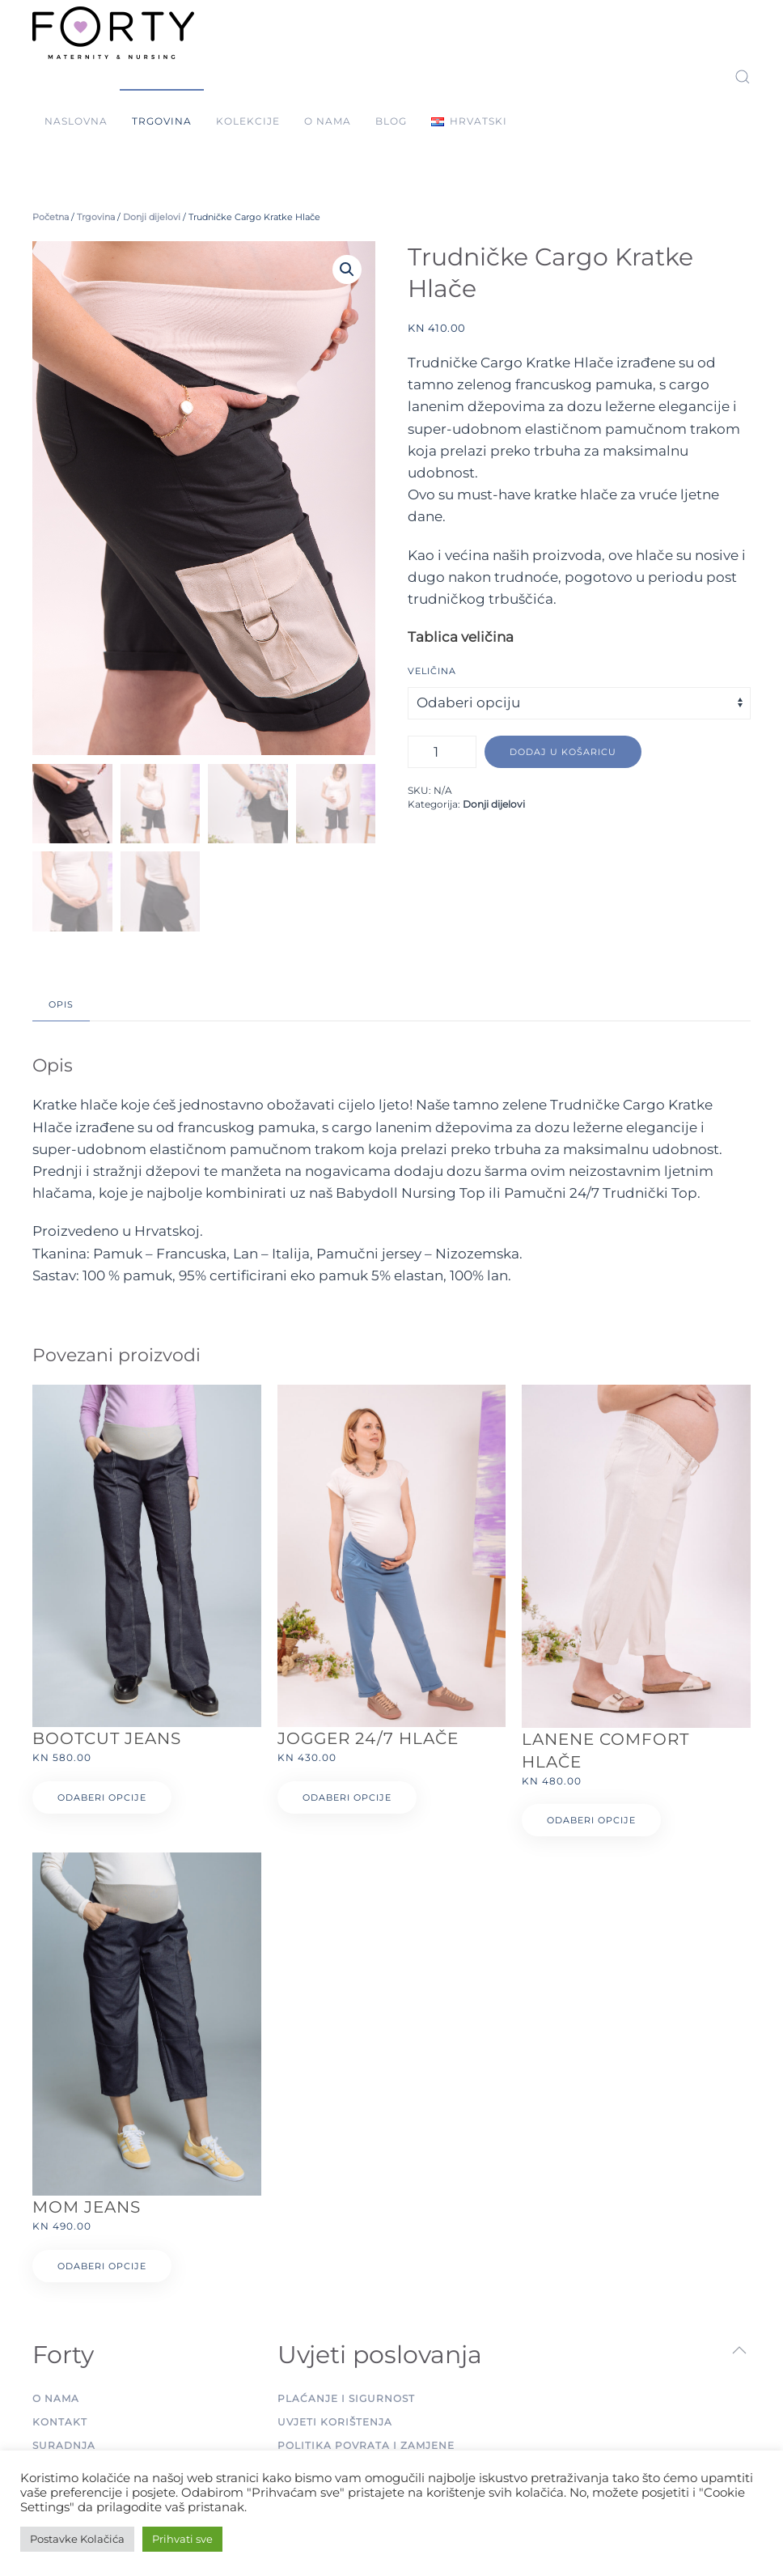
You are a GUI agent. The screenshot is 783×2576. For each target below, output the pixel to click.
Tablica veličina (461, 637)
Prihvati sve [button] (182, 2538)
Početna (50, 217)
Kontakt (59, 2422)
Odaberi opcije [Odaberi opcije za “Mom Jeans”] (101, 2266)
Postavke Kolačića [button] (77, 2538)
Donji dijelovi (151, 217)
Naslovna (76, 121)
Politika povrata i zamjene (366, 2445)
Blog (391, 121)
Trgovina (162, 121)
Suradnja (63, 2445)
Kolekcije (248, 121)
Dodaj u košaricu (563, 752)
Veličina (432, 671)
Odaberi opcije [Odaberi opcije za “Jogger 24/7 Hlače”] (347, 1797)
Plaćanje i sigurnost (346, 2398)
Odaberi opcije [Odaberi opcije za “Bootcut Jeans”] (101, 1797)
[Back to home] (113, 32)
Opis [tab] (61, 1004)
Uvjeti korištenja (334, 2422)
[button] (469, 121)
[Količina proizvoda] (442, 752)
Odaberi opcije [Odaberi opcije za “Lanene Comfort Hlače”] (591, 1820)
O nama (327, 121)
